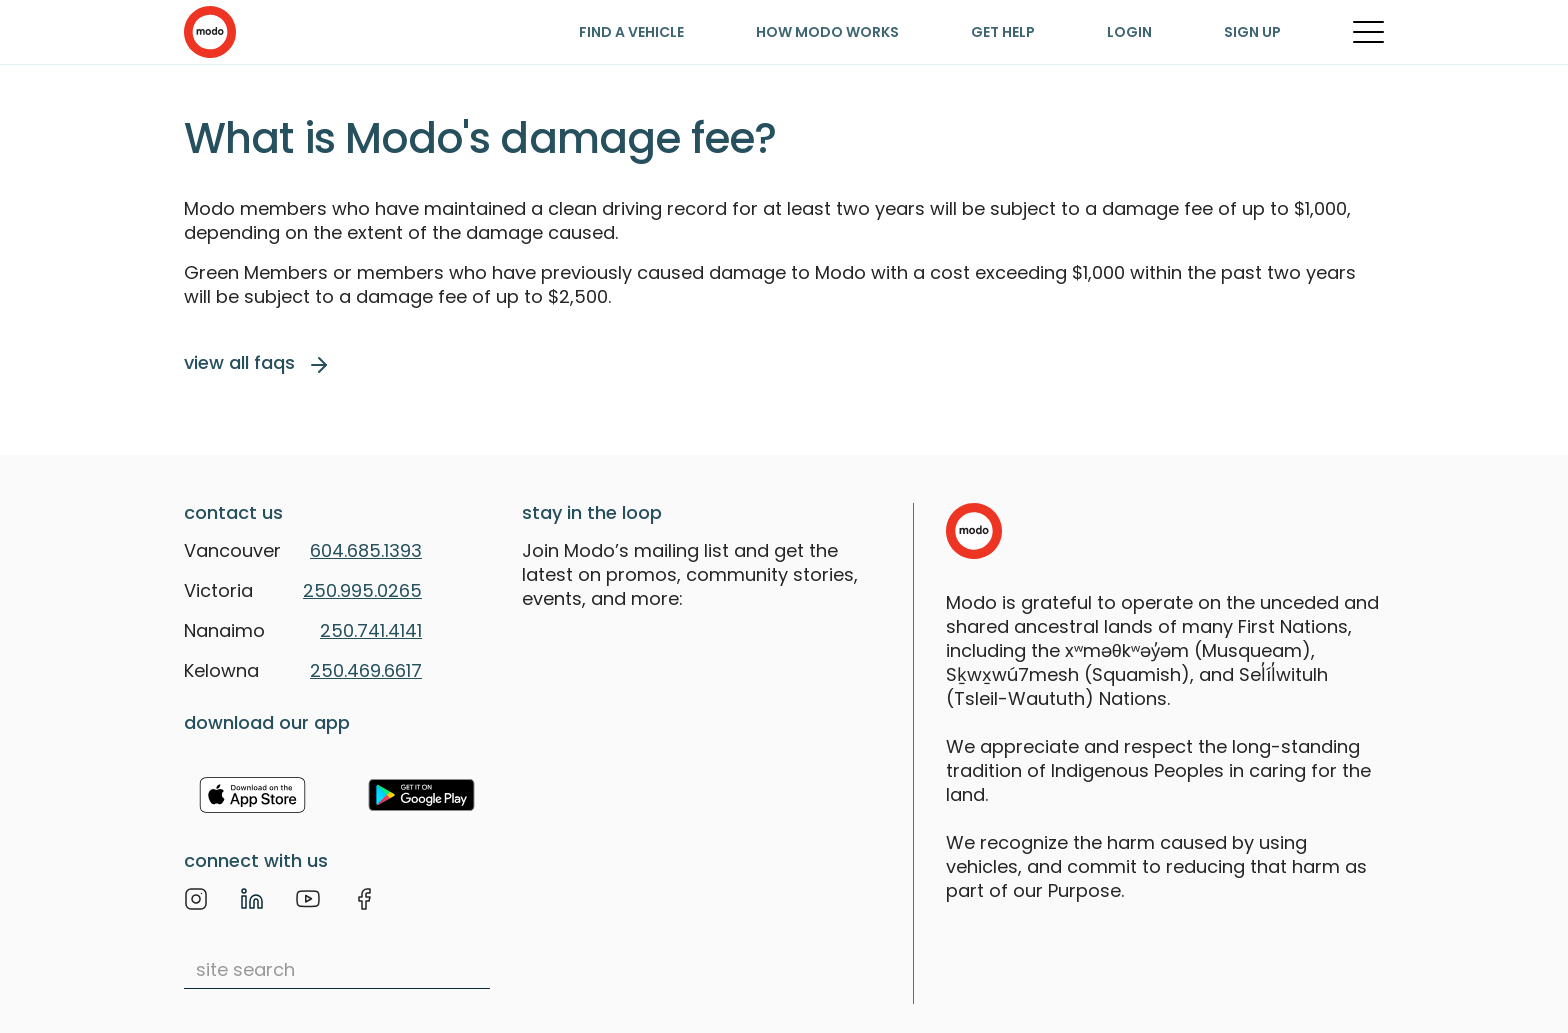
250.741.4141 (371, 630)
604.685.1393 (366, 550)
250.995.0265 (362, 590)
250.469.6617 (366, 670)
